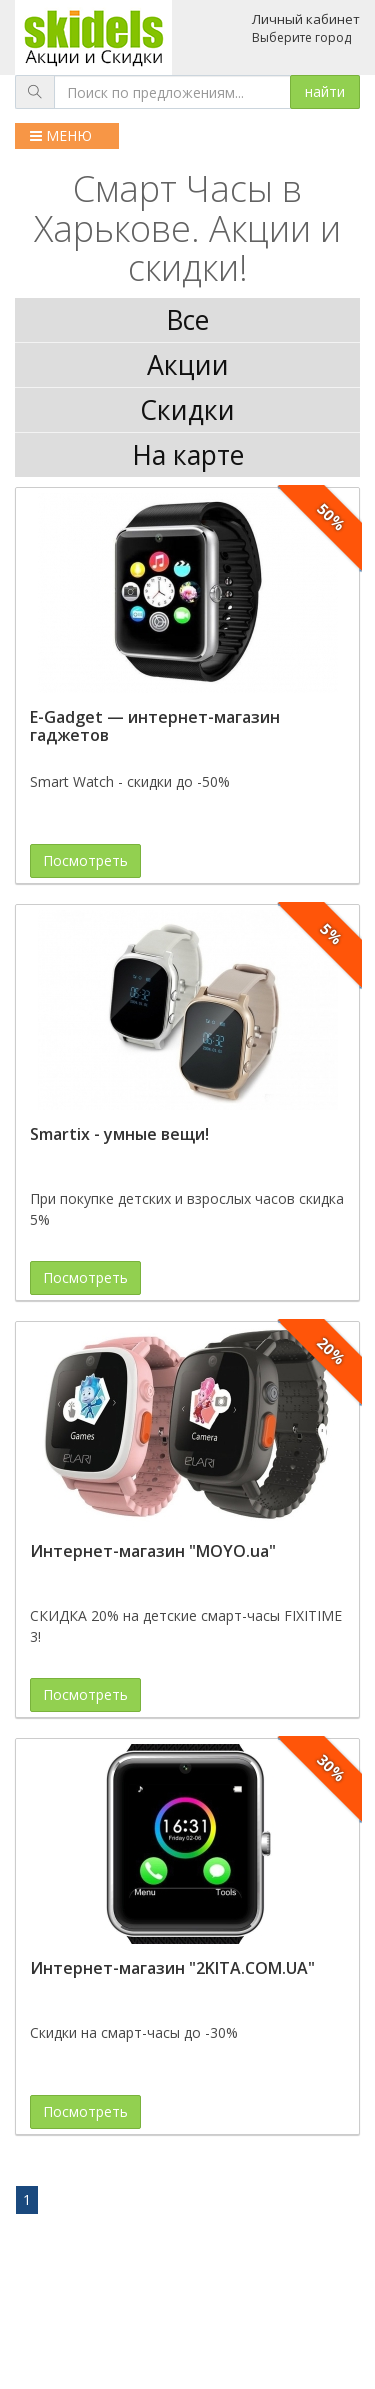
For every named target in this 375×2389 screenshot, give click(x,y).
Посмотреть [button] (85, 860)
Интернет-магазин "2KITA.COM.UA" (172, 1968)
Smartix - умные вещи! (119, 1134)
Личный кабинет (306, 19)
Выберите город (301, 37)
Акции (188, 365)
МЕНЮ (61, 135)
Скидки (187, 410)
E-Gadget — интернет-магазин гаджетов (155, 726)
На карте (188, 455)
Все (187, 320)
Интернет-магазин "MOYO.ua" (153, 1551)
